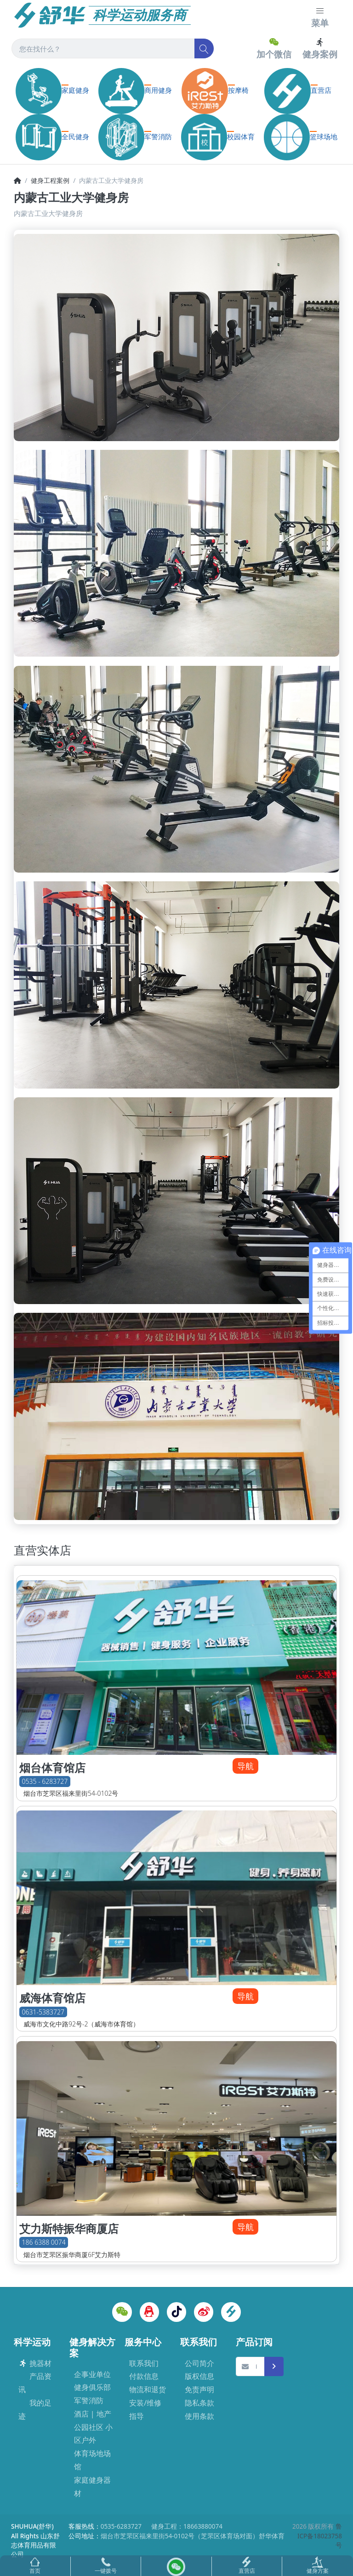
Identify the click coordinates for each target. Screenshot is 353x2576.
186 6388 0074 (44, 2242)
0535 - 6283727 (45, 1781)
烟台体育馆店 (52, 1767)
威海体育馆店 (52, 1998)
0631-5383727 (43, 2012)
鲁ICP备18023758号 (319, 2535)
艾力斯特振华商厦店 (69, 2228)
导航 (245, 1765)
